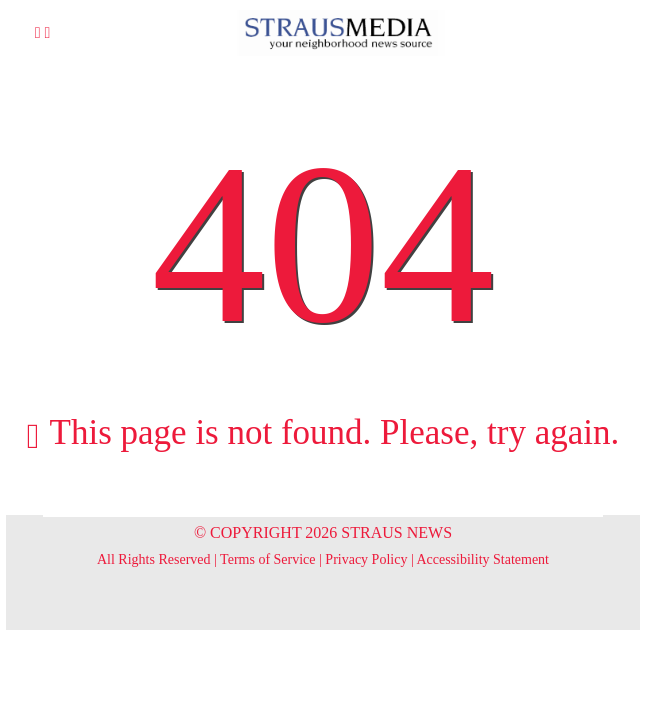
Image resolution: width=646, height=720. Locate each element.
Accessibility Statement (482, 559)
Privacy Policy (366, 559)
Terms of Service (267, 559)
